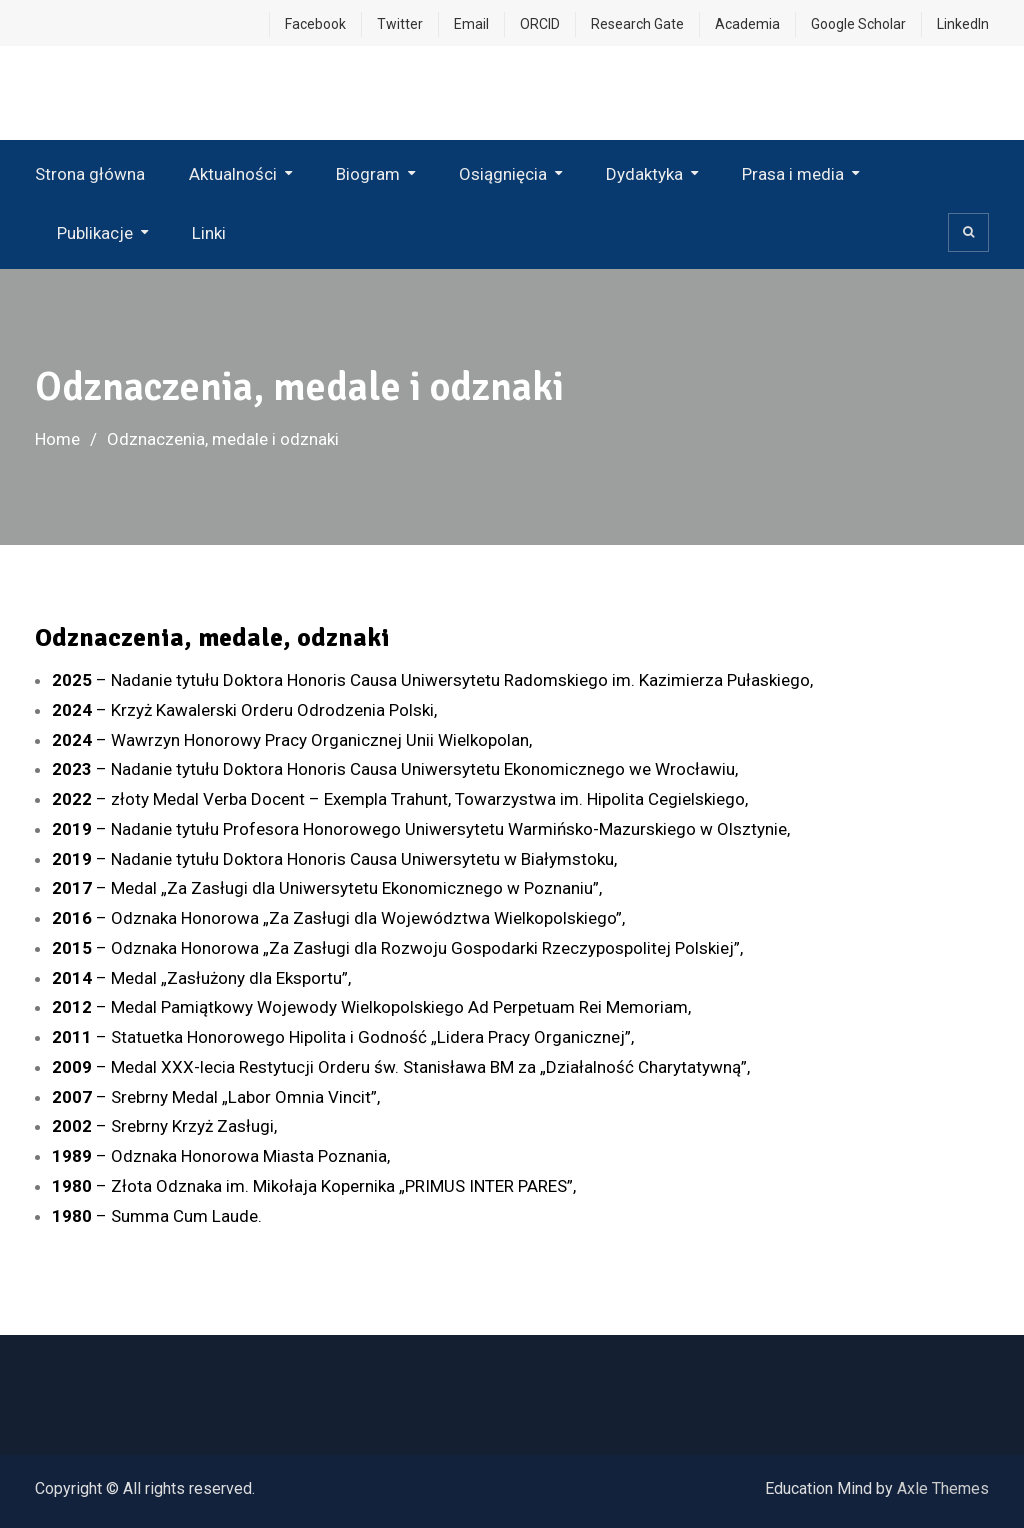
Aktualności (233, 174)
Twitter (400, 24)
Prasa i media (793, 174)
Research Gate (637, 24)
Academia (747, 24)
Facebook (315, 24)
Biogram (368, 174)
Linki (209, 233)
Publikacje (95, 233)
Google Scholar (858, 24)
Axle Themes (943, 1488)
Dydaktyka (644, 174)
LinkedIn (963, 24)
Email (471, 24)
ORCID (540, 24)
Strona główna (90, 174)
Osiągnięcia (503, 174)
